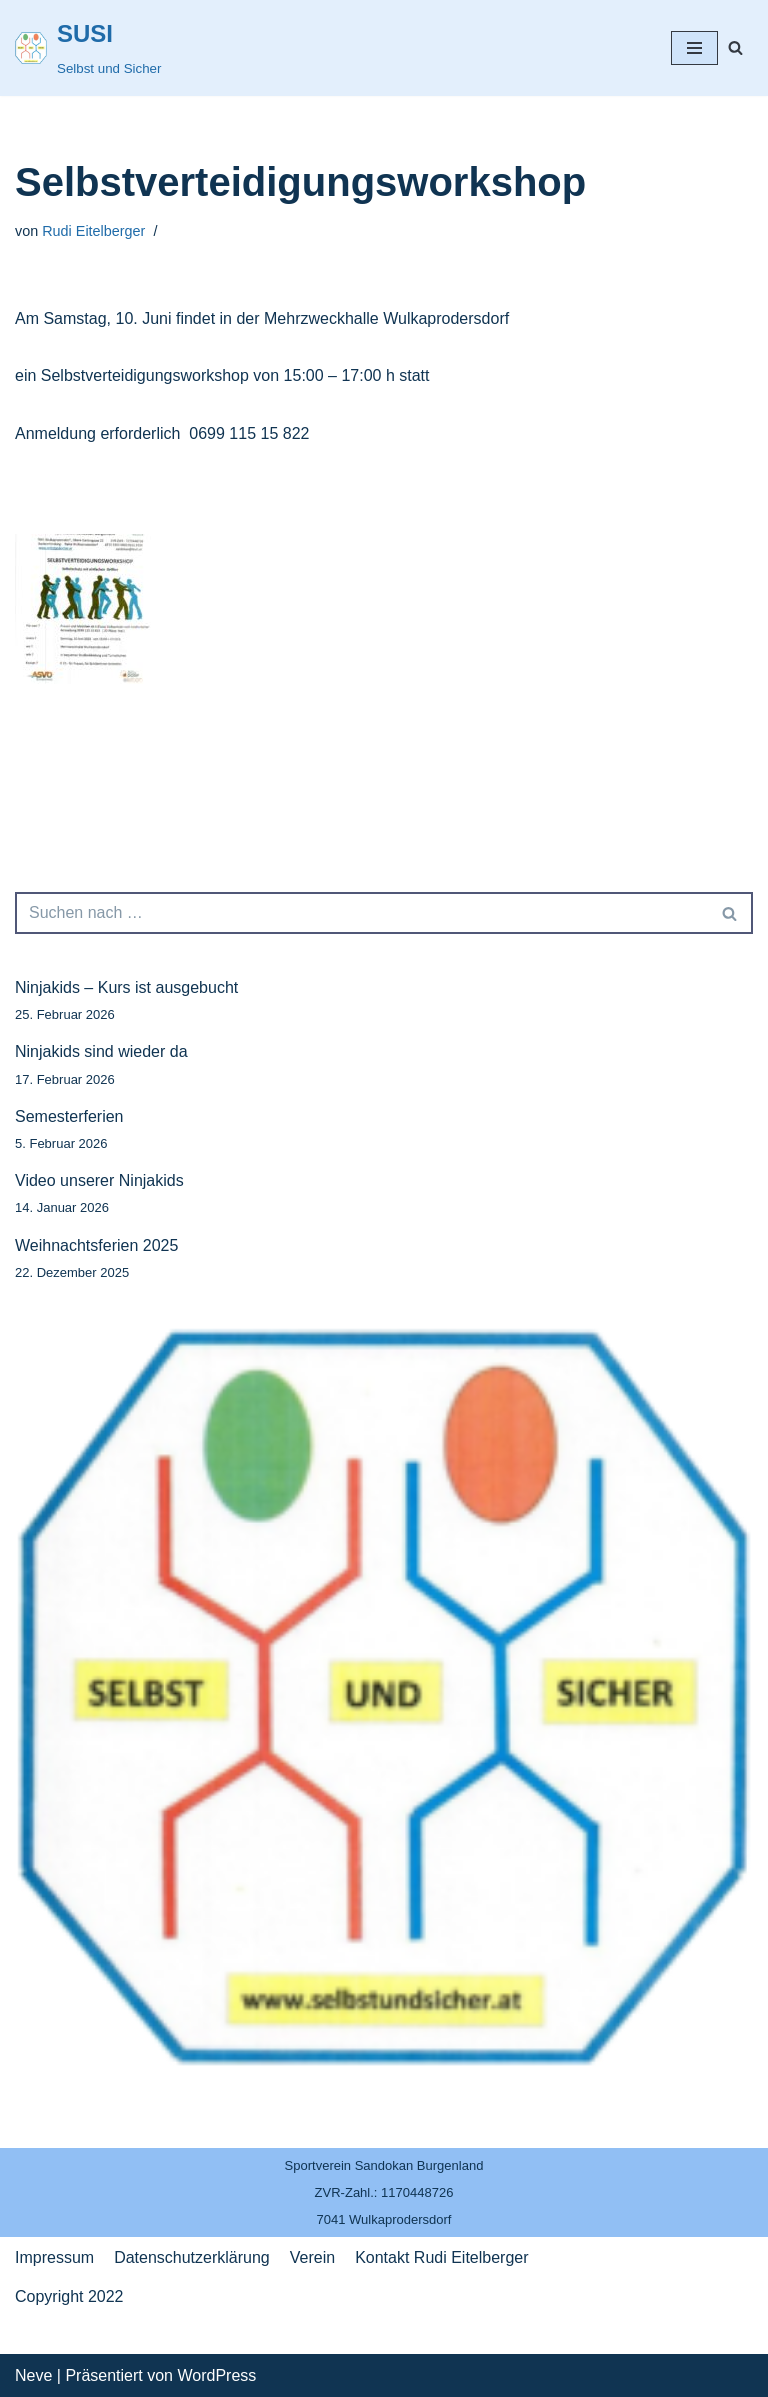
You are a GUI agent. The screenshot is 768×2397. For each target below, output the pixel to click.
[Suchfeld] (735, 47)
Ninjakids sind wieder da (101, 1051)
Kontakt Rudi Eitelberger (441, 2257)
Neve (33, 2375)
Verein (312, 2257)
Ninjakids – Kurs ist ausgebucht (126, 987)
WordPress (216, 2375)
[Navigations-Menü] (694, 48)
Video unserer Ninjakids (99, 1180)
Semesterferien (69, 1116)
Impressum (54, 2257)
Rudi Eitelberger (93, 231)
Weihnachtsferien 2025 (96, 1245)
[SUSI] (88, 48)
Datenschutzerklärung (192, 2257)
